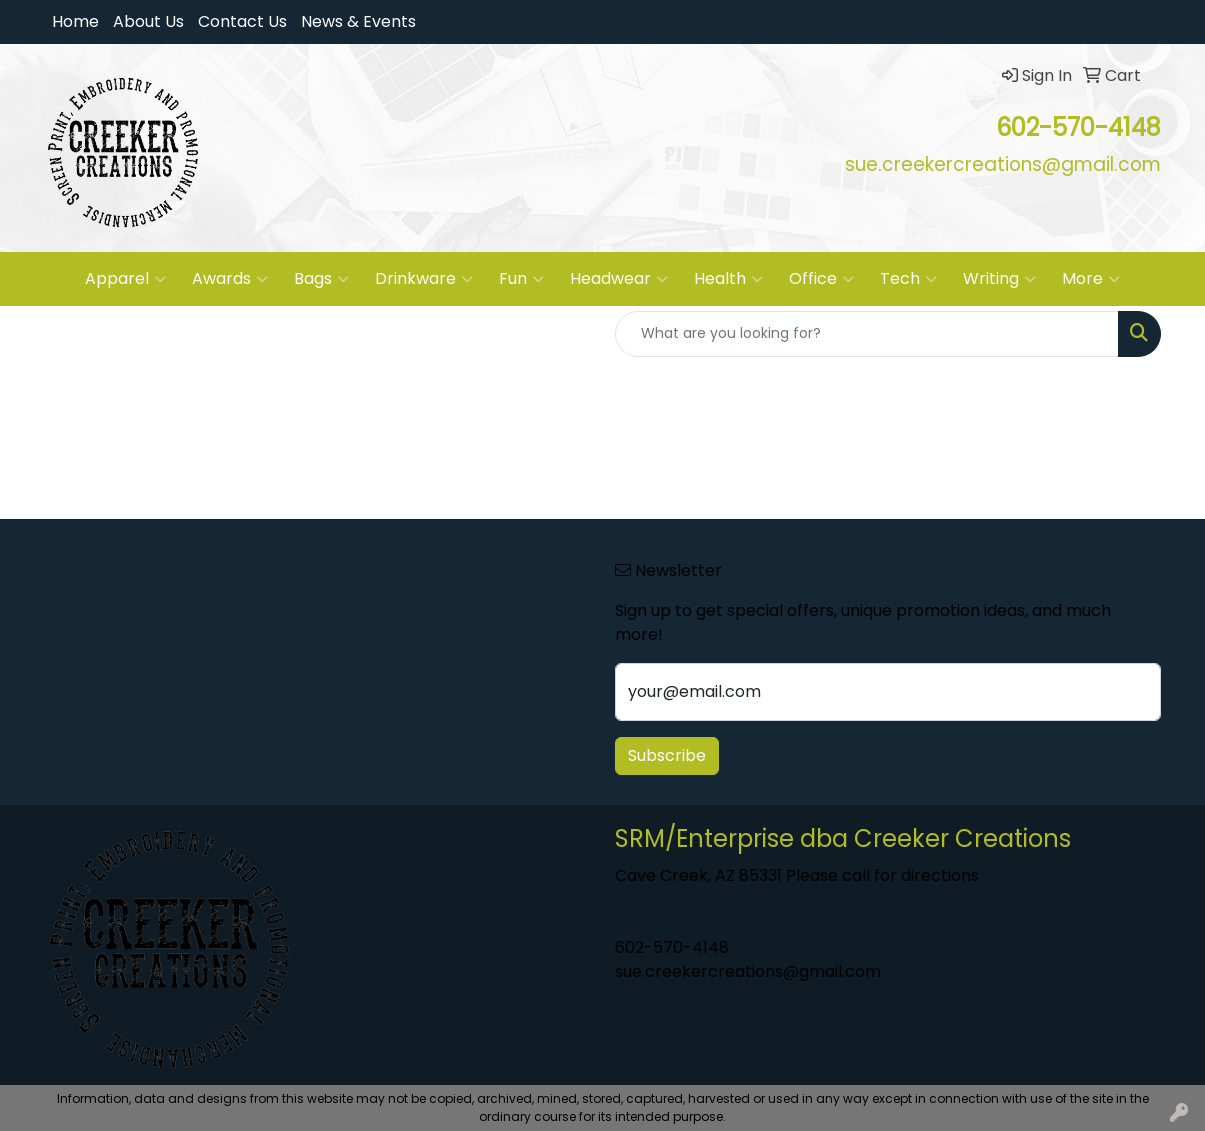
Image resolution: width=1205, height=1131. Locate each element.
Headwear (619, 279)
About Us (148, 21)
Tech (908, 279)
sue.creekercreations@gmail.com (748, 971)
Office (821, 279)
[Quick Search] (867, 334)
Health (728, 279)
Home (75, 21)
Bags (321, 279)
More (1091, 279)
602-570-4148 (672, 947)
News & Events (358, 21)
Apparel (125, 279)
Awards (230, 279)
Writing (999, 279)
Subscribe (667, 755)
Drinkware (424, 279)
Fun (521, 279)
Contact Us (242, 21)
